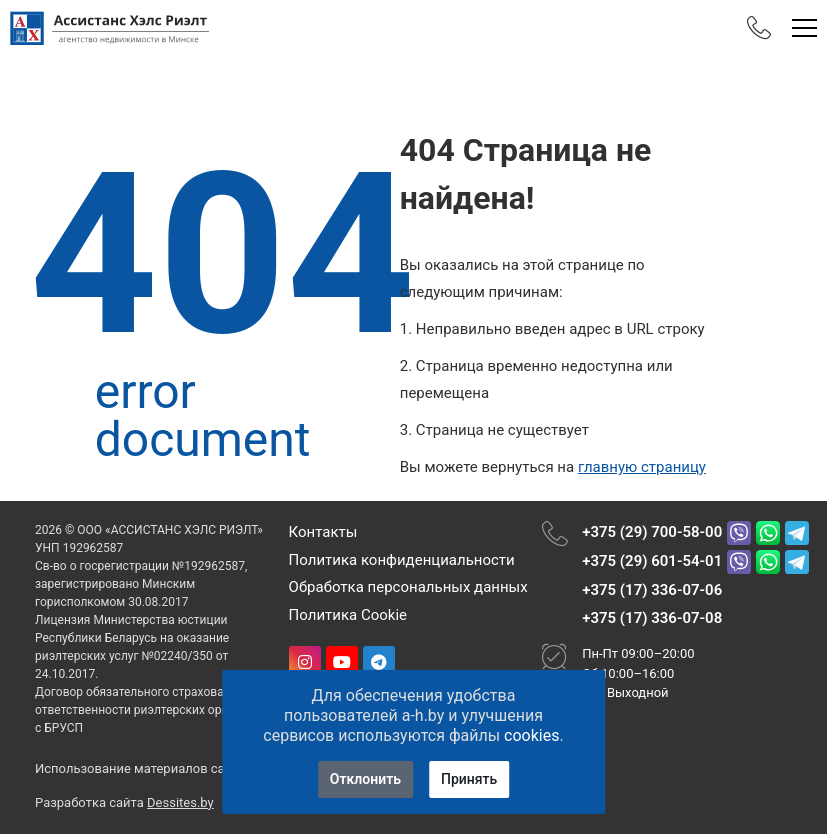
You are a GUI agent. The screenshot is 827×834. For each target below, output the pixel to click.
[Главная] (110, 28)
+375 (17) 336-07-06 (652, 590)
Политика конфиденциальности (402, 560)
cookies (531, 735)
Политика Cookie (348, 615)
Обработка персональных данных (408, 587)
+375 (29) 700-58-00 (652, 532)
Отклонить (365, 779)
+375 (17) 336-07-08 (652, 618)
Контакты (323, 532)
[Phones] (759, 28)
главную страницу (642, 467)
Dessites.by (180, 802)
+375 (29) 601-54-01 (652, 561)
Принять (469, 779)
